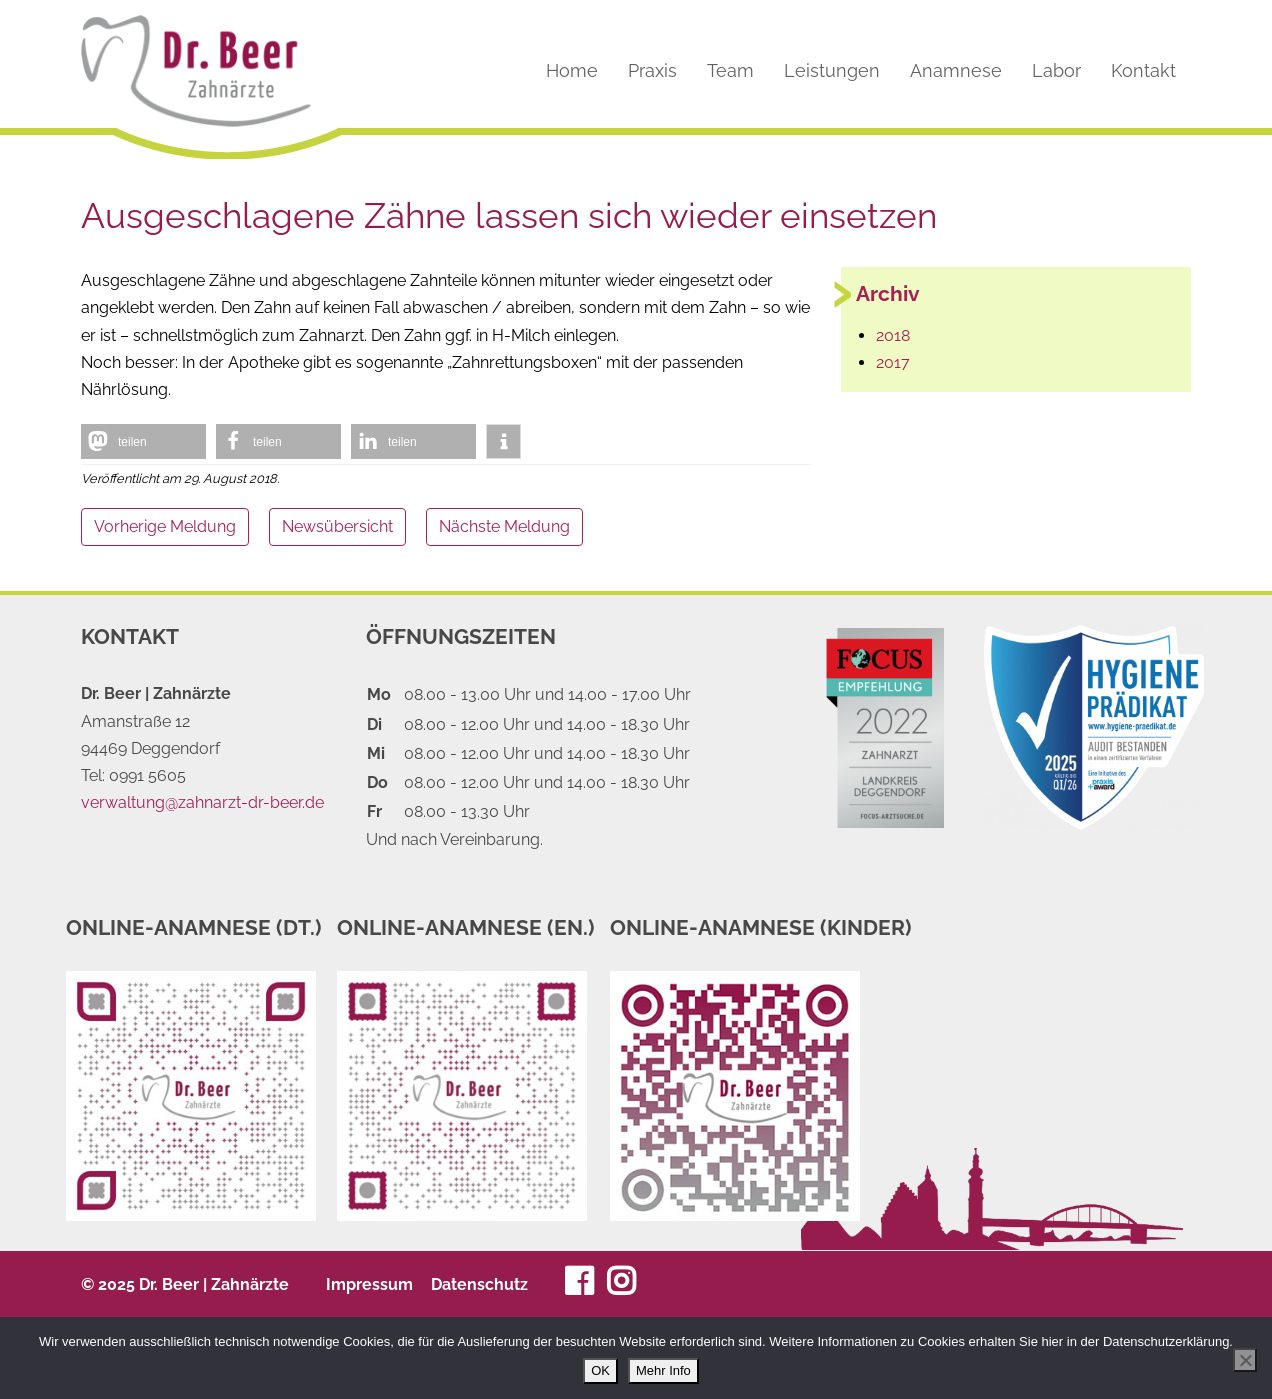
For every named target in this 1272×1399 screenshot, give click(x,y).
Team (730, 71)
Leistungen (832, 71)
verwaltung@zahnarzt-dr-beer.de (202, 802)
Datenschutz (479, 1284)
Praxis (652, 71)
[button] (143, 441)
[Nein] (1245, 1360)
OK (600, 1370)
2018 (893, 335)
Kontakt (1143, 71)
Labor (1056, 71)
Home (572, 71)
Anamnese (956, 71)
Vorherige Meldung (165, 526)
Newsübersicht (337, 526)
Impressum (369, 1284)
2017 (893, 362)
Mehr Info (663, 1370)
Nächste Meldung (504, 526)
